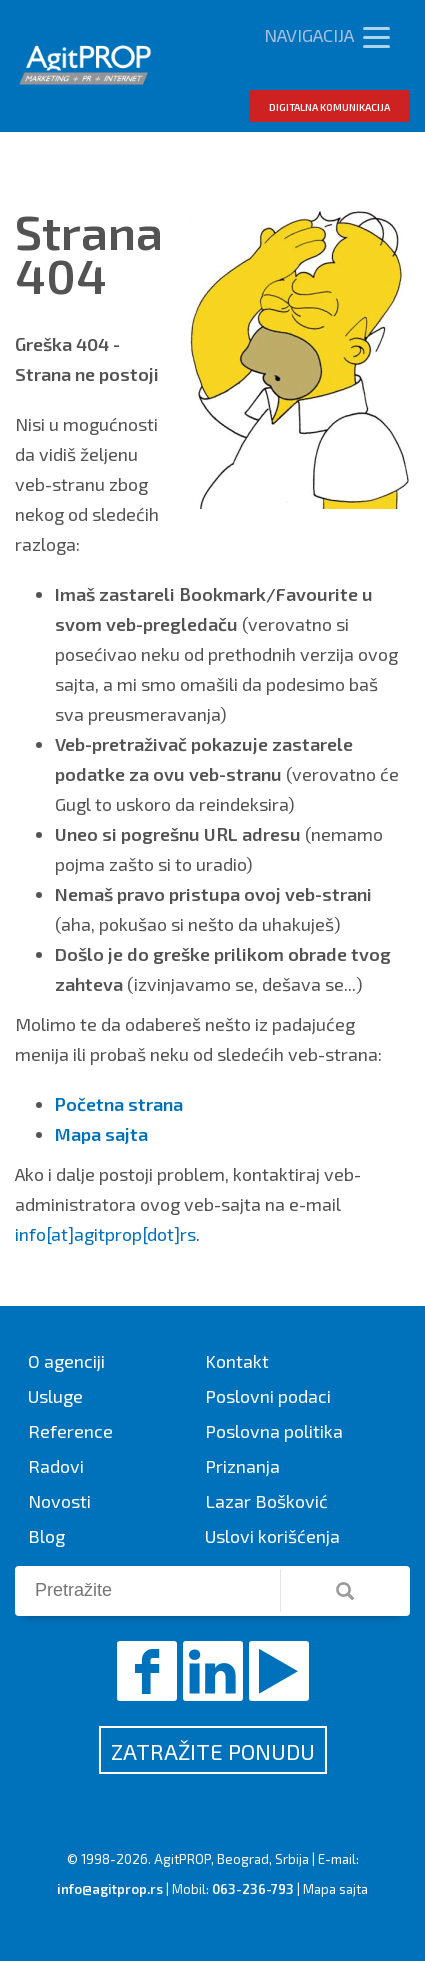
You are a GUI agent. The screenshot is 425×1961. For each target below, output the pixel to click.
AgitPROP (182, 1859)
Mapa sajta (335, 1889)
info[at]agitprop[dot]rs (105, 1234)
